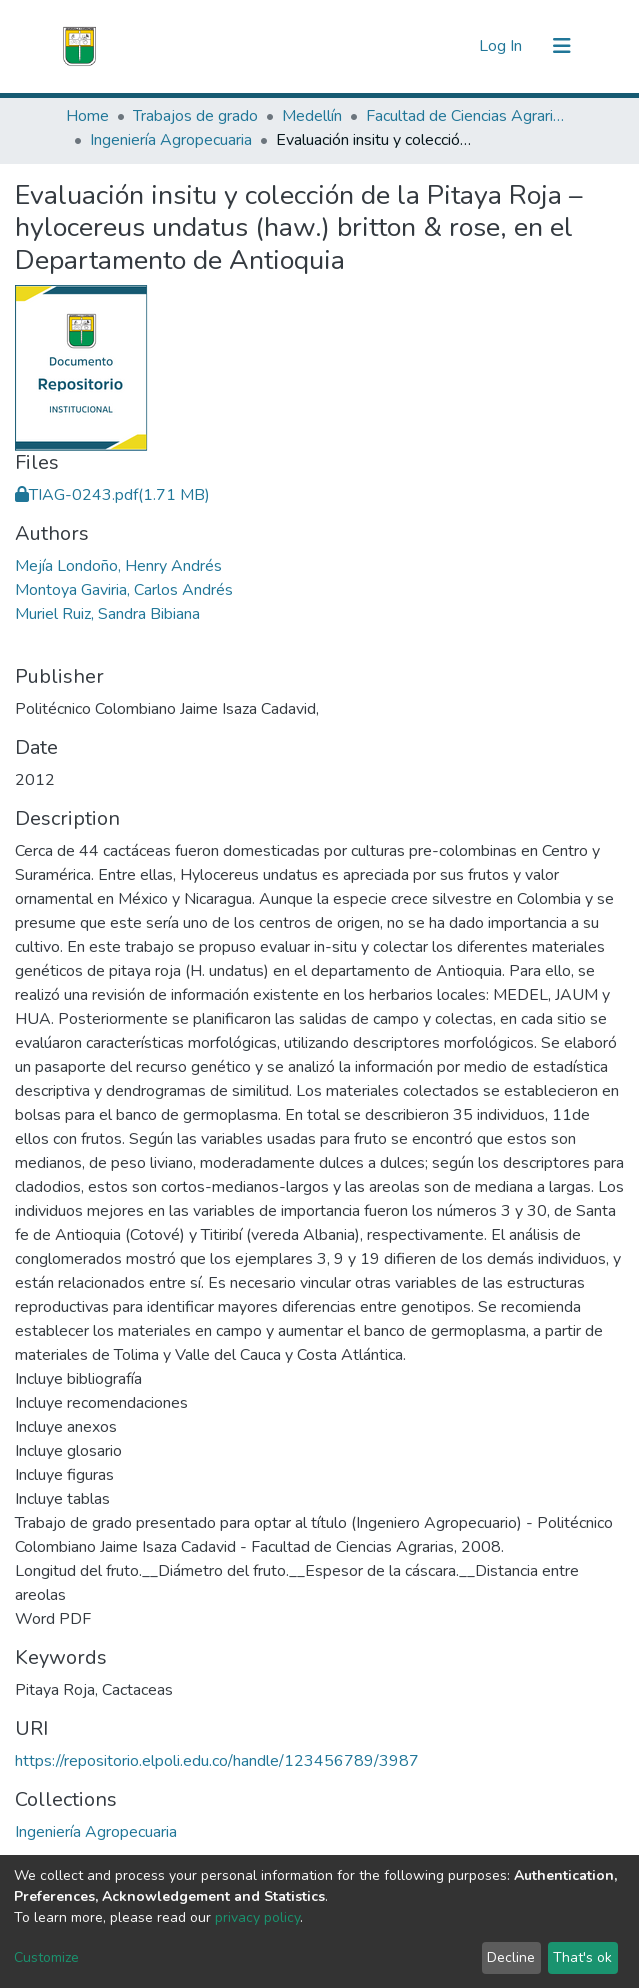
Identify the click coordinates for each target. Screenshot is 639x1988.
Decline (511, 1957)
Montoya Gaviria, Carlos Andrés (124, 590)
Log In (502, 46)
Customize (46, 1957)
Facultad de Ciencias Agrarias (466, 116)
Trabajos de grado (195, 116)
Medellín (312, 116)
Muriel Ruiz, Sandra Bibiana (107, 614)
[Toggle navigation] (562, 46)
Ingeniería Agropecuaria (171, 140)
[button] (458, 46)
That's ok (582, 1957)
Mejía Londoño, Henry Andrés (118, 566)
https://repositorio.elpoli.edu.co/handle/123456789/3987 (217, 1761)
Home (87, 116)
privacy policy (257, 1917)
